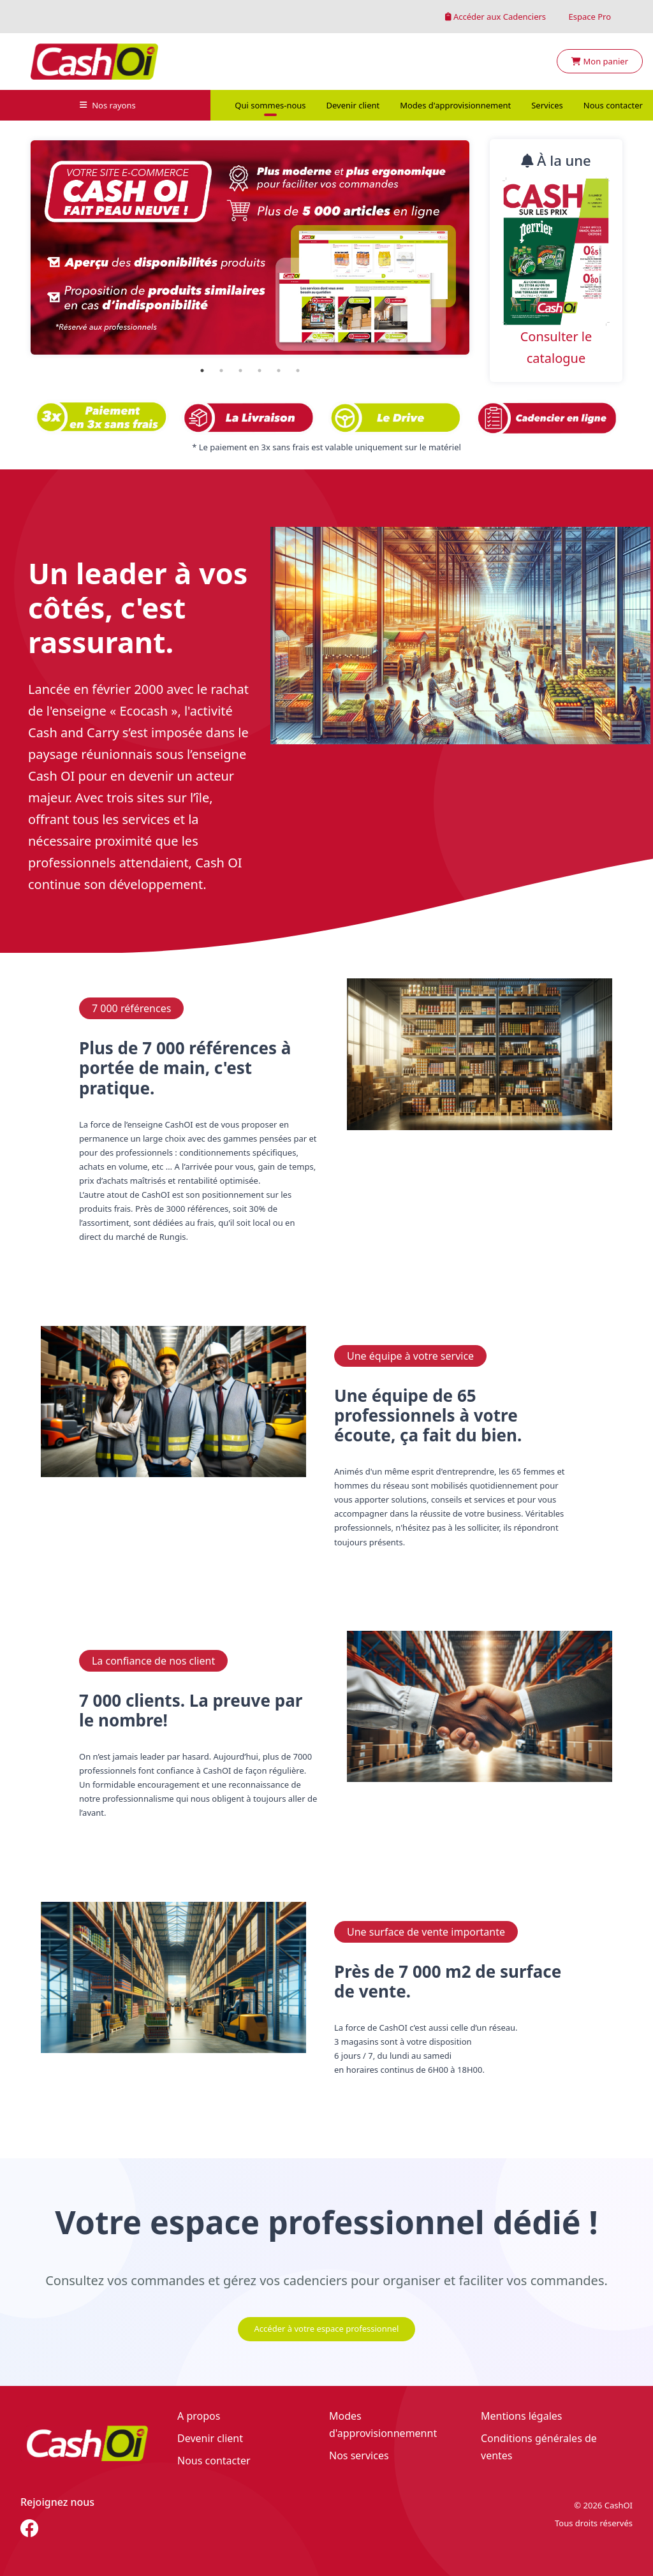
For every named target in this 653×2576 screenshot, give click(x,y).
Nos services (359, 2455)
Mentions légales (521, 2416)
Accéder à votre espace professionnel (326, 2328)
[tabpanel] (250, 247)
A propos (198, 2416)
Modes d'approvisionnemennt (383, 2424)
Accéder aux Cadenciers (496, 16)
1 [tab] (202, 370)
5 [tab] (278, 370)
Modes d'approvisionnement (455, 105)
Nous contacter (613, 105)
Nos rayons (108, 105)
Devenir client (353, 105)
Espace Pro (588, 16)
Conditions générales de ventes (539, 2446)
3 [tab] (240, 370)
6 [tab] (297, 370)
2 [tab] (221, 370)
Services (547, 105)
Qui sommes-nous (270, 105)
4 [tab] (259, 370)
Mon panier (599, 61)
